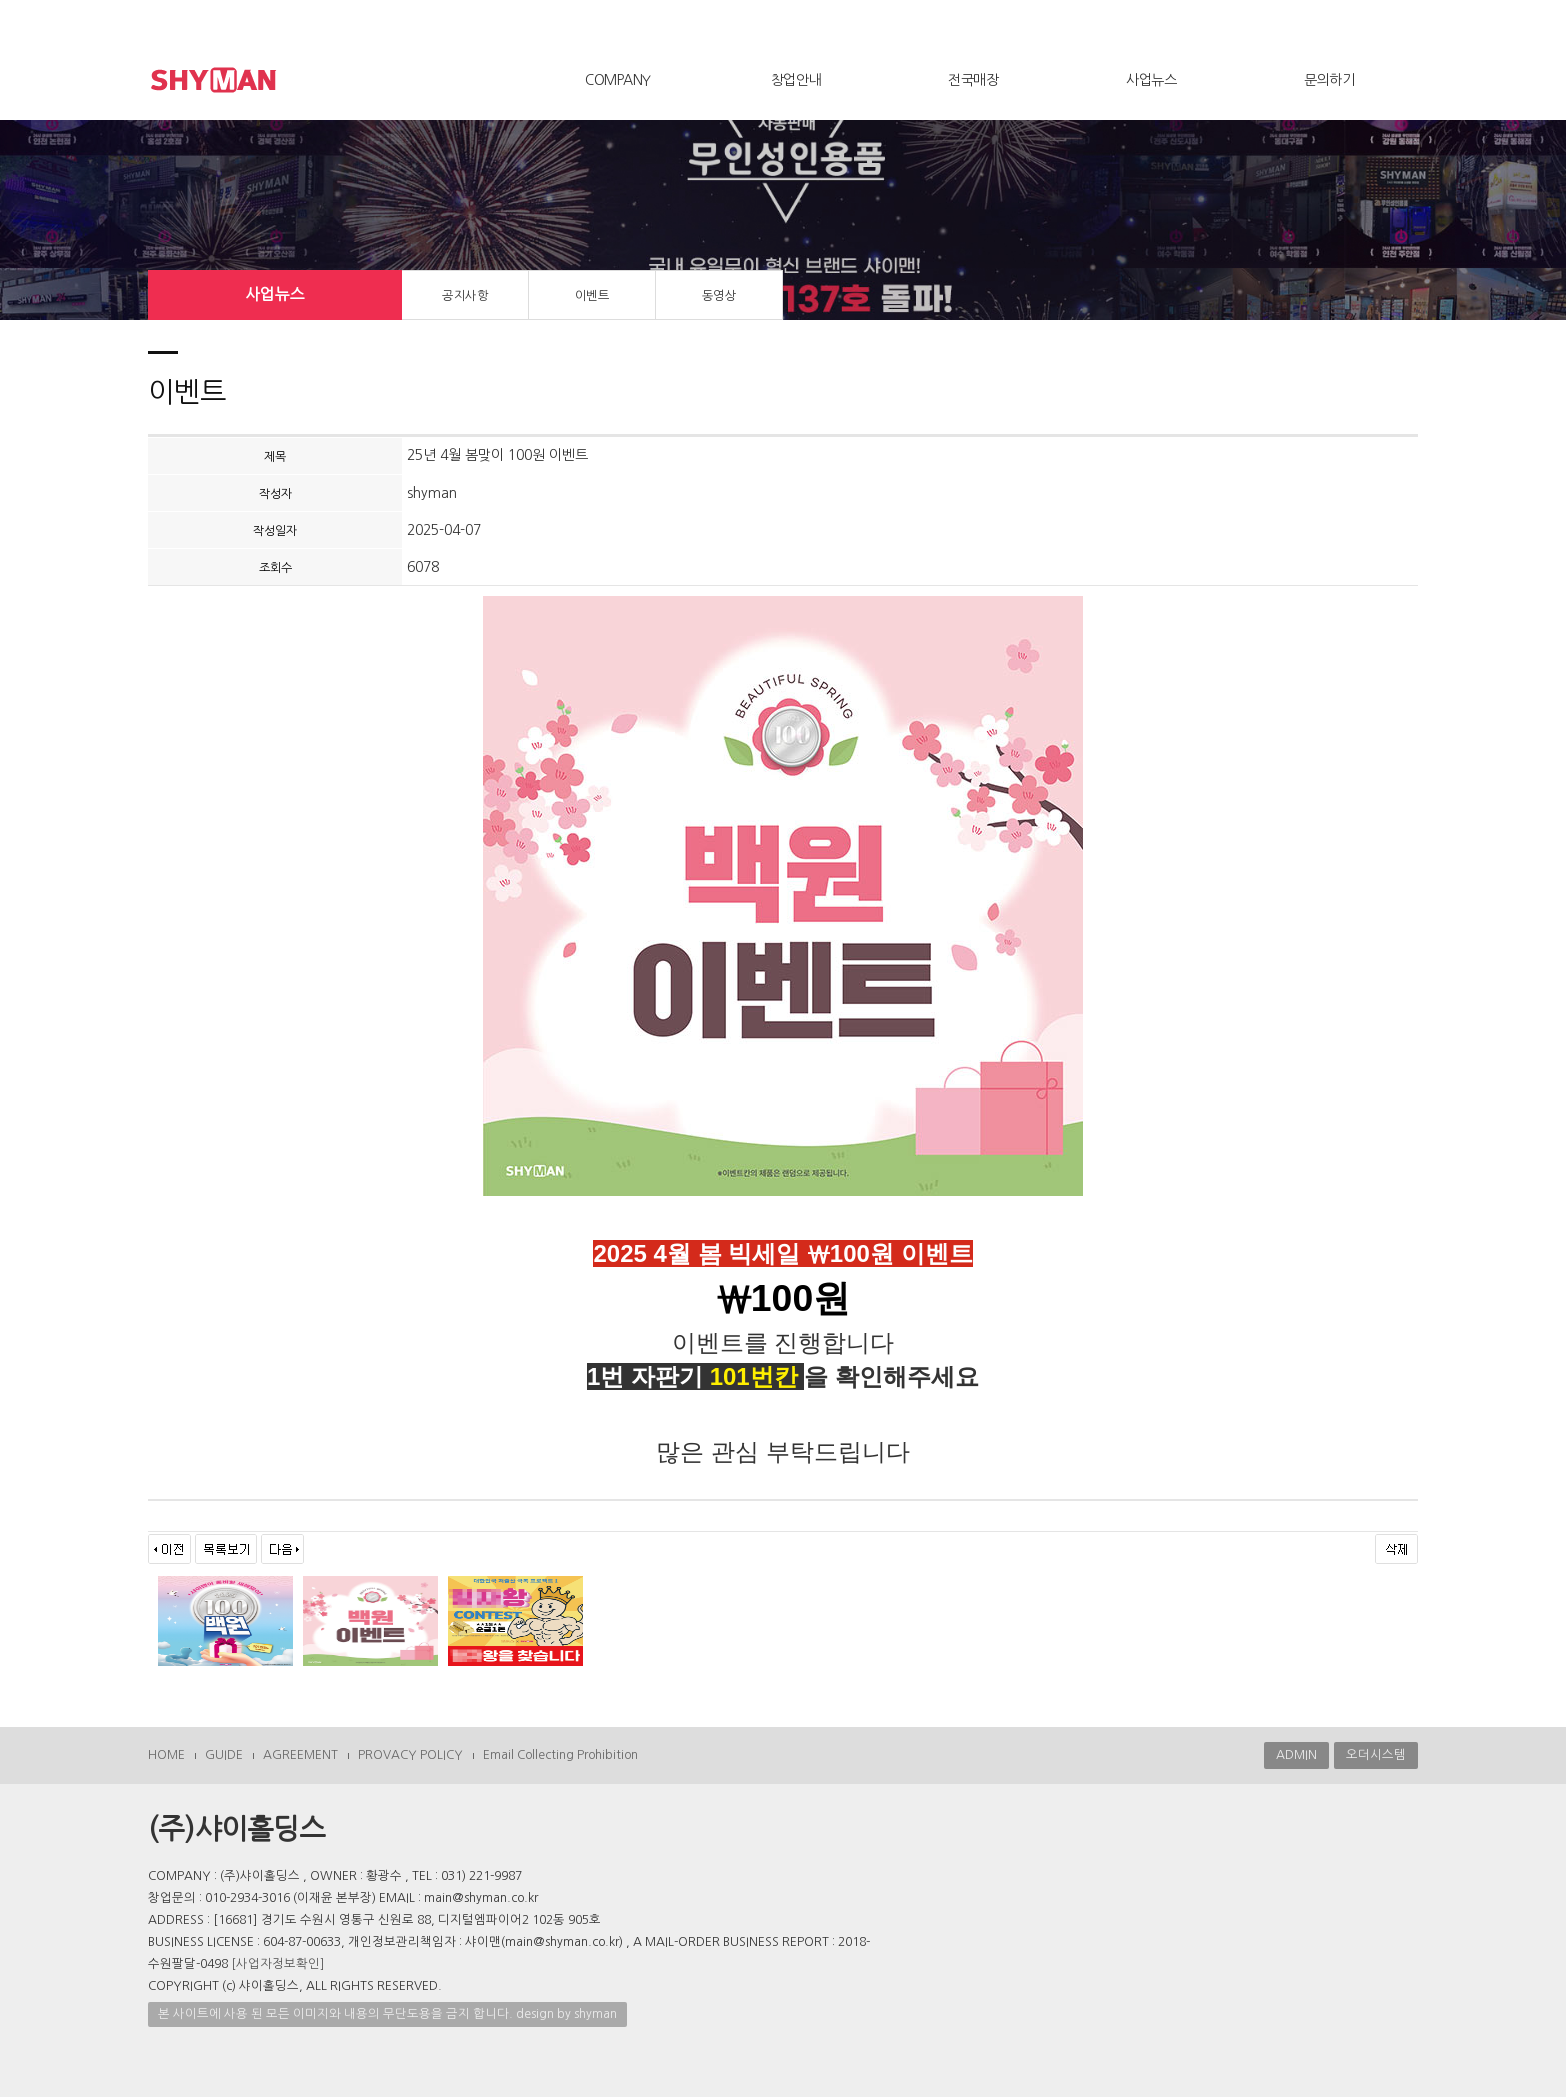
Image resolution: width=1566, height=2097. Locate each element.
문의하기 (1329, 80)
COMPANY (618, 80)
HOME (166, 1755)
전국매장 (973, 80)
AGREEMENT (300, 1755)
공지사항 (465, 296)
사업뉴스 (1151, 80)
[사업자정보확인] (278, 1964)
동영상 (719, 296)
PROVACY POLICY (410, 1755)
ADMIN (1296, 1755)
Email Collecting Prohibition (560, 1755)
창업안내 (796, 80)
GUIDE (224, 1755)
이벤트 (592, 296)
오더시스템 (1376, 1755)
